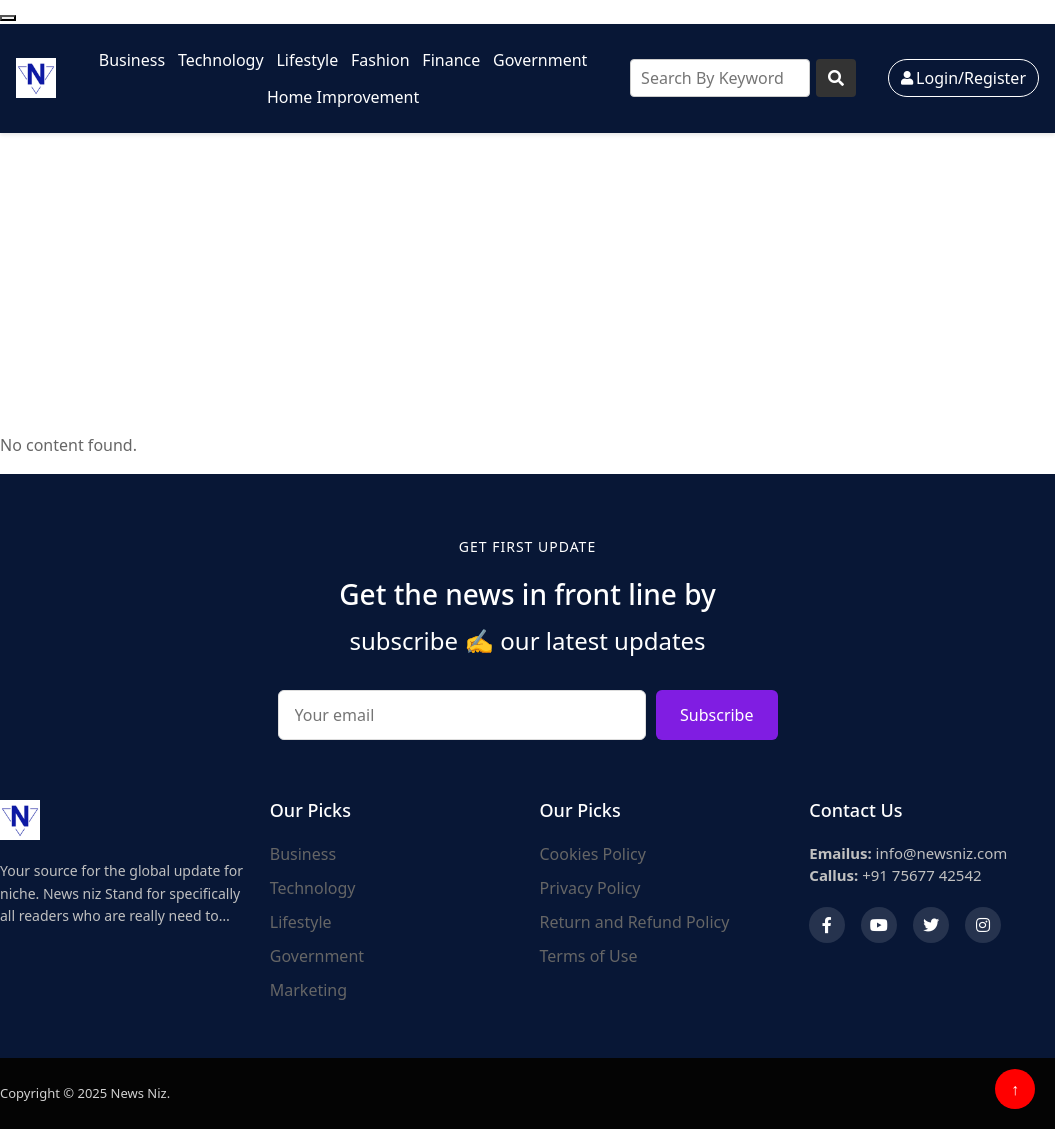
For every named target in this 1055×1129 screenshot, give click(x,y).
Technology (221, 60)
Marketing (308, 990)
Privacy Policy (590, 888)
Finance (451, 60)
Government (540, 60)
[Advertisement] (527, 283)
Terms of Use (589, 956)
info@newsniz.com (908, 853)
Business (132, 60)
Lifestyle (307, 60)
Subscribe (716, 715)
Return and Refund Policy (635, 922)
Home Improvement (343, 97)
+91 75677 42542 (895, 875)
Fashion (380, 60)
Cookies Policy (593, 854)
